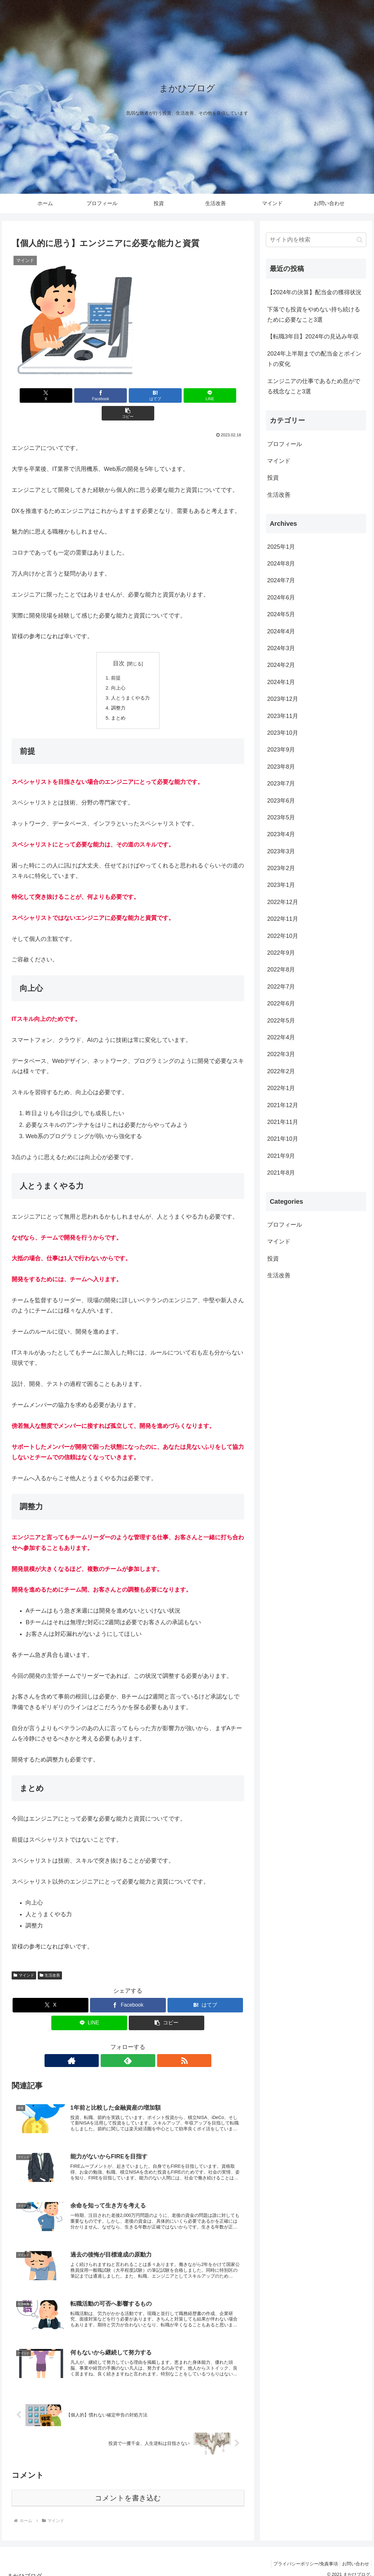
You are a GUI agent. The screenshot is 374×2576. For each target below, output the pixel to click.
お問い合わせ (354, 2556)
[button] (206, 395)
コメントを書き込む (128, 2490)
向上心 (117, 671)
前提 (115, 660)
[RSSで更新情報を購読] (142, 2045)
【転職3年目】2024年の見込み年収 (313, 336)
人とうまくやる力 (130, 681)
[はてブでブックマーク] (128, 395)
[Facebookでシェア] (88, 395)
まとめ (117, 702)
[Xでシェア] (49, 395)
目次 (119, 645)
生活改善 (50, 1960)
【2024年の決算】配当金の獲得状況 (314, 292)
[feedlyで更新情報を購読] (127, 2045)
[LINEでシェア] (167, 395)
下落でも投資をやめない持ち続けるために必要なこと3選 (313, 314)
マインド (24, 1960)
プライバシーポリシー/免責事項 (301, 2556)
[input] (316, 240)
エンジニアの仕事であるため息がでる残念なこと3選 (313, 386)
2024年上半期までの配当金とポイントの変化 (314, 358)
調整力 (117, 691)
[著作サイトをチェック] (112, 2045)
